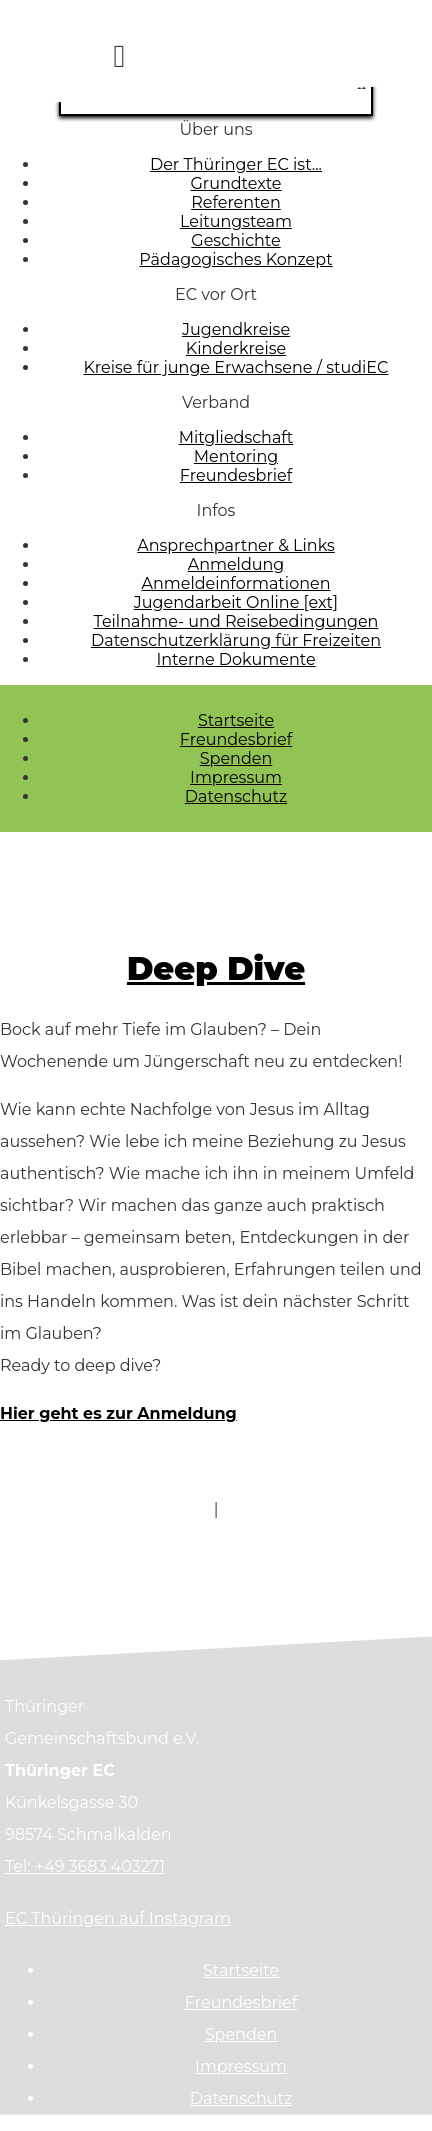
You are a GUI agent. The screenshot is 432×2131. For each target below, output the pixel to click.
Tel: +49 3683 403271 (85, 1866)
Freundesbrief (236, 739)
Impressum (236, 777)
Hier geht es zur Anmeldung (118, 1413)
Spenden (236, 758)
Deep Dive (216, 968)
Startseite (236, 720)
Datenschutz (236, 796)
